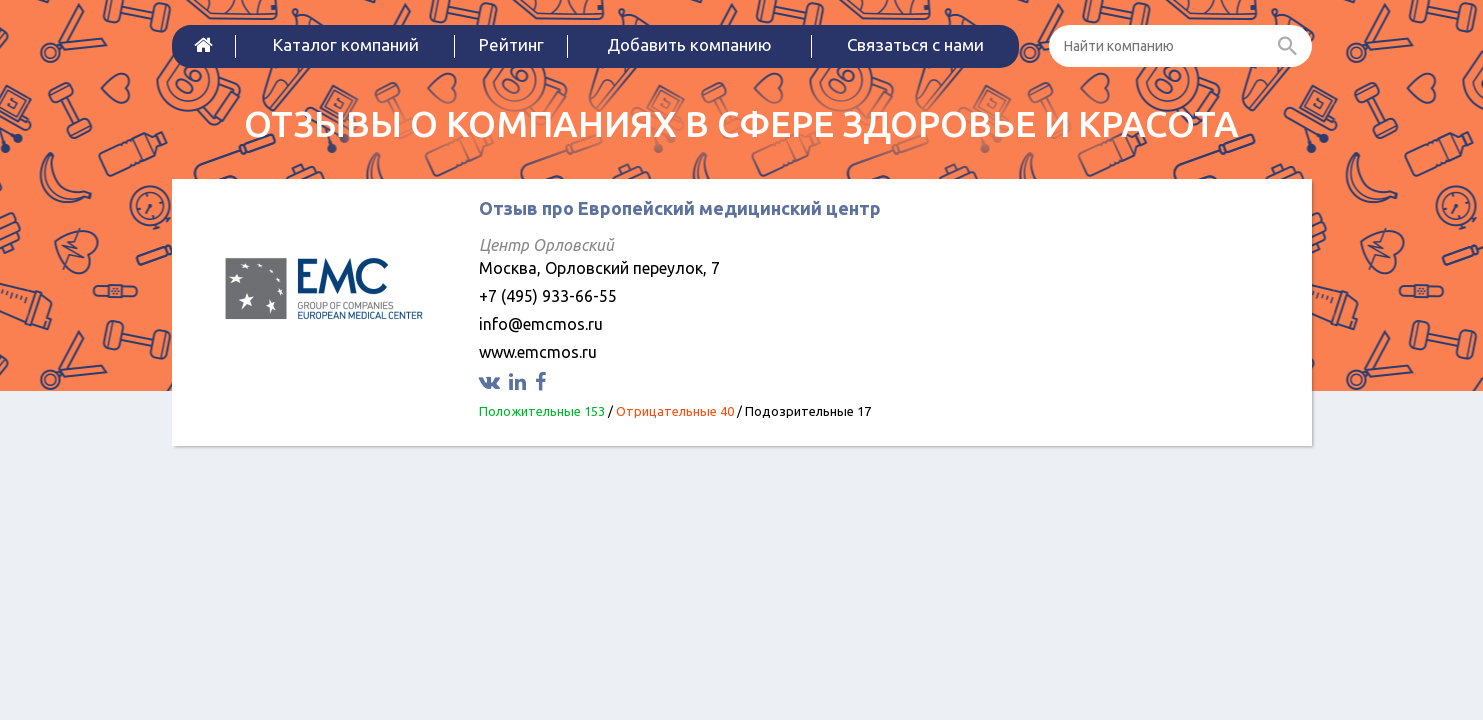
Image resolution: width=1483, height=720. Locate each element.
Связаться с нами (915, 44)
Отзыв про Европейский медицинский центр (680, 208)
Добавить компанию (689, 44)
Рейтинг (511, 44)
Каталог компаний (346, 44)
